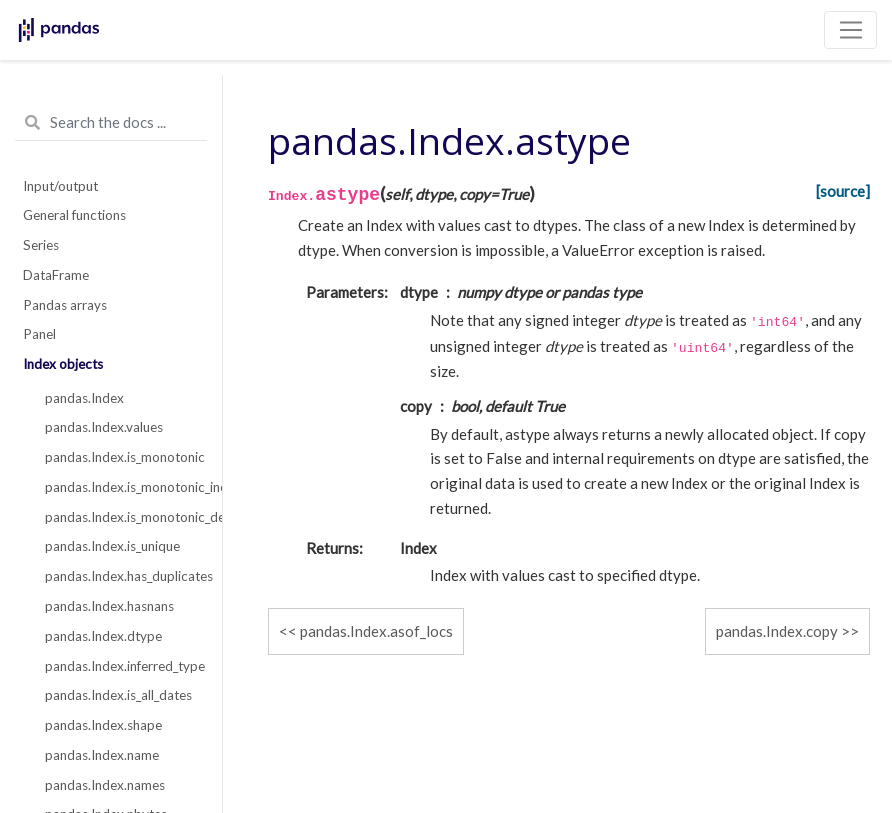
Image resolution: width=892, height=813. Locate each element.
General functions (74, 215)
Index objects (63, 364)
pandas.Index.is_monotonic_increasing (122, 487)
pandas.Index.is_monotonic (122, 457)
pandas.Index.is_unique (112, 546)
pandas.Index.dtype (103, 636)
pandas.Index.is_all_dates (118, 695)
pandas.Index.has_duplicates (122, 576)
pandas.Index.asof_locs (376, 631)
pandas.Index (84, 398)
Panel (39, 334)
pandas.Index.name (102, 755)
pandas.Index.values (104, 427)
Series (41, 245)
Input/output (60, 186)
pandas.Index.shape (103, 725)
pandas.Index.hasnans (109, 606)
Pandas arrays (65, 305)
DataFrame (56, 275)
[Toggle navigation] (850, 30)
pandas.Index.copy (777, 631)
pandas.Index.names (105, 785)
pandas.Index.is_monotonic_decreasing (122, 517)
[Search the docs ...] (111, 123)
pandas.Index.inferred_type (122, 666)
